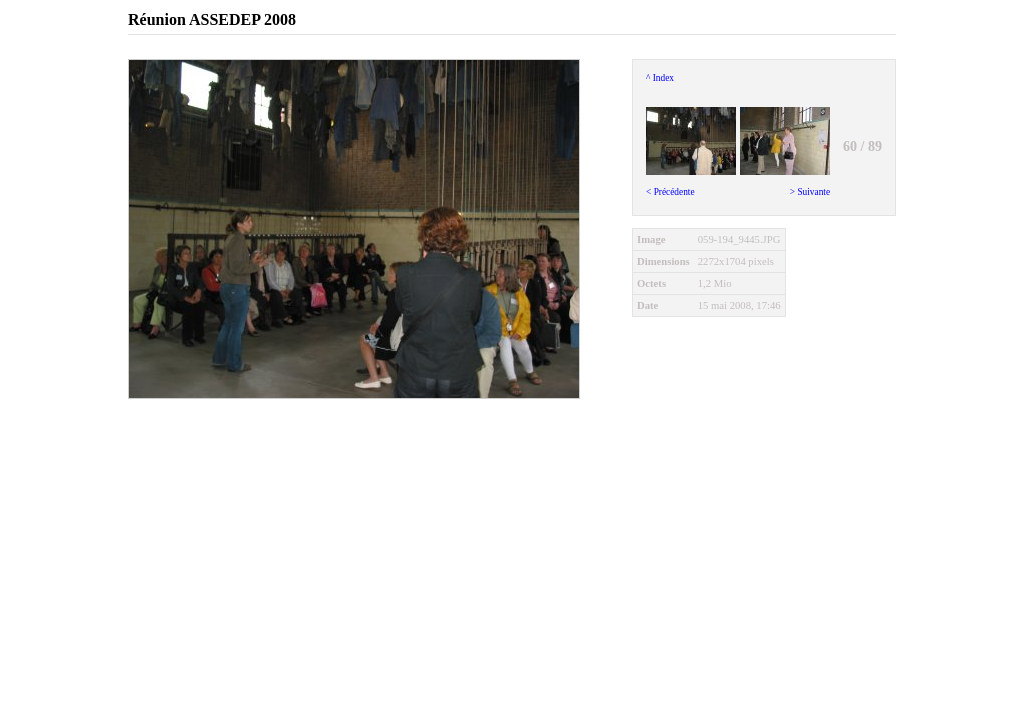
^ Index (660, 78)
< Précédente (691, 147)
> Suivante (785, 147)
